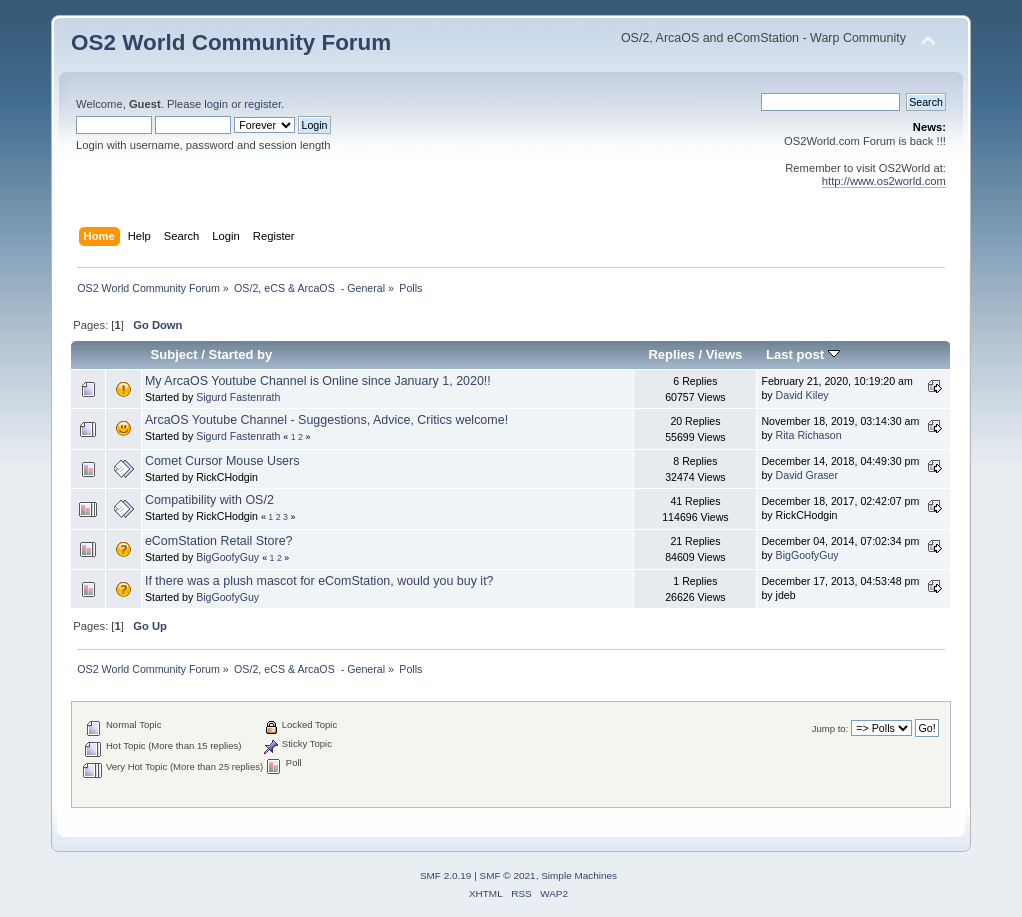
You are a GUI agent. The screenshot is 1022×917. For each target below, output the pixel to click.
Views (724, 354)
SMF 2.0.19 (446, 875)
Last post (803, 354)
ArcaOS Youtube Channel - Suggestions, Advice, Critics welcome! (326, 420)
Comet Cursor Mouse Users (222, 461)
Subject (174, 354)
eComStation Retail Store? (219, 541)
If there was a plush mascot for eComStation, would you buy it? (319, 581)
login (216, 104)
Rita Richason (809, 435)
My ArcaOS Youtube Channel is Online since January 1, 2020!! (318, 381)
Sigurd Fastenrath (238, 397)
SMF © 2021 (508, 875)
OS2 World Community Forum (231, 42)
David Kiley (802, 395)
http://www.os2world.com (884, 181)
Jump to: (830, 728)
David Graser (807, 475)
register (262, 104)
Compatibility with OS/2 (209, 500)
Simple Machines (579, 875)
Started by (241, 354)
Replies (671, 354)
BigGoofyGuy (227, 557)
